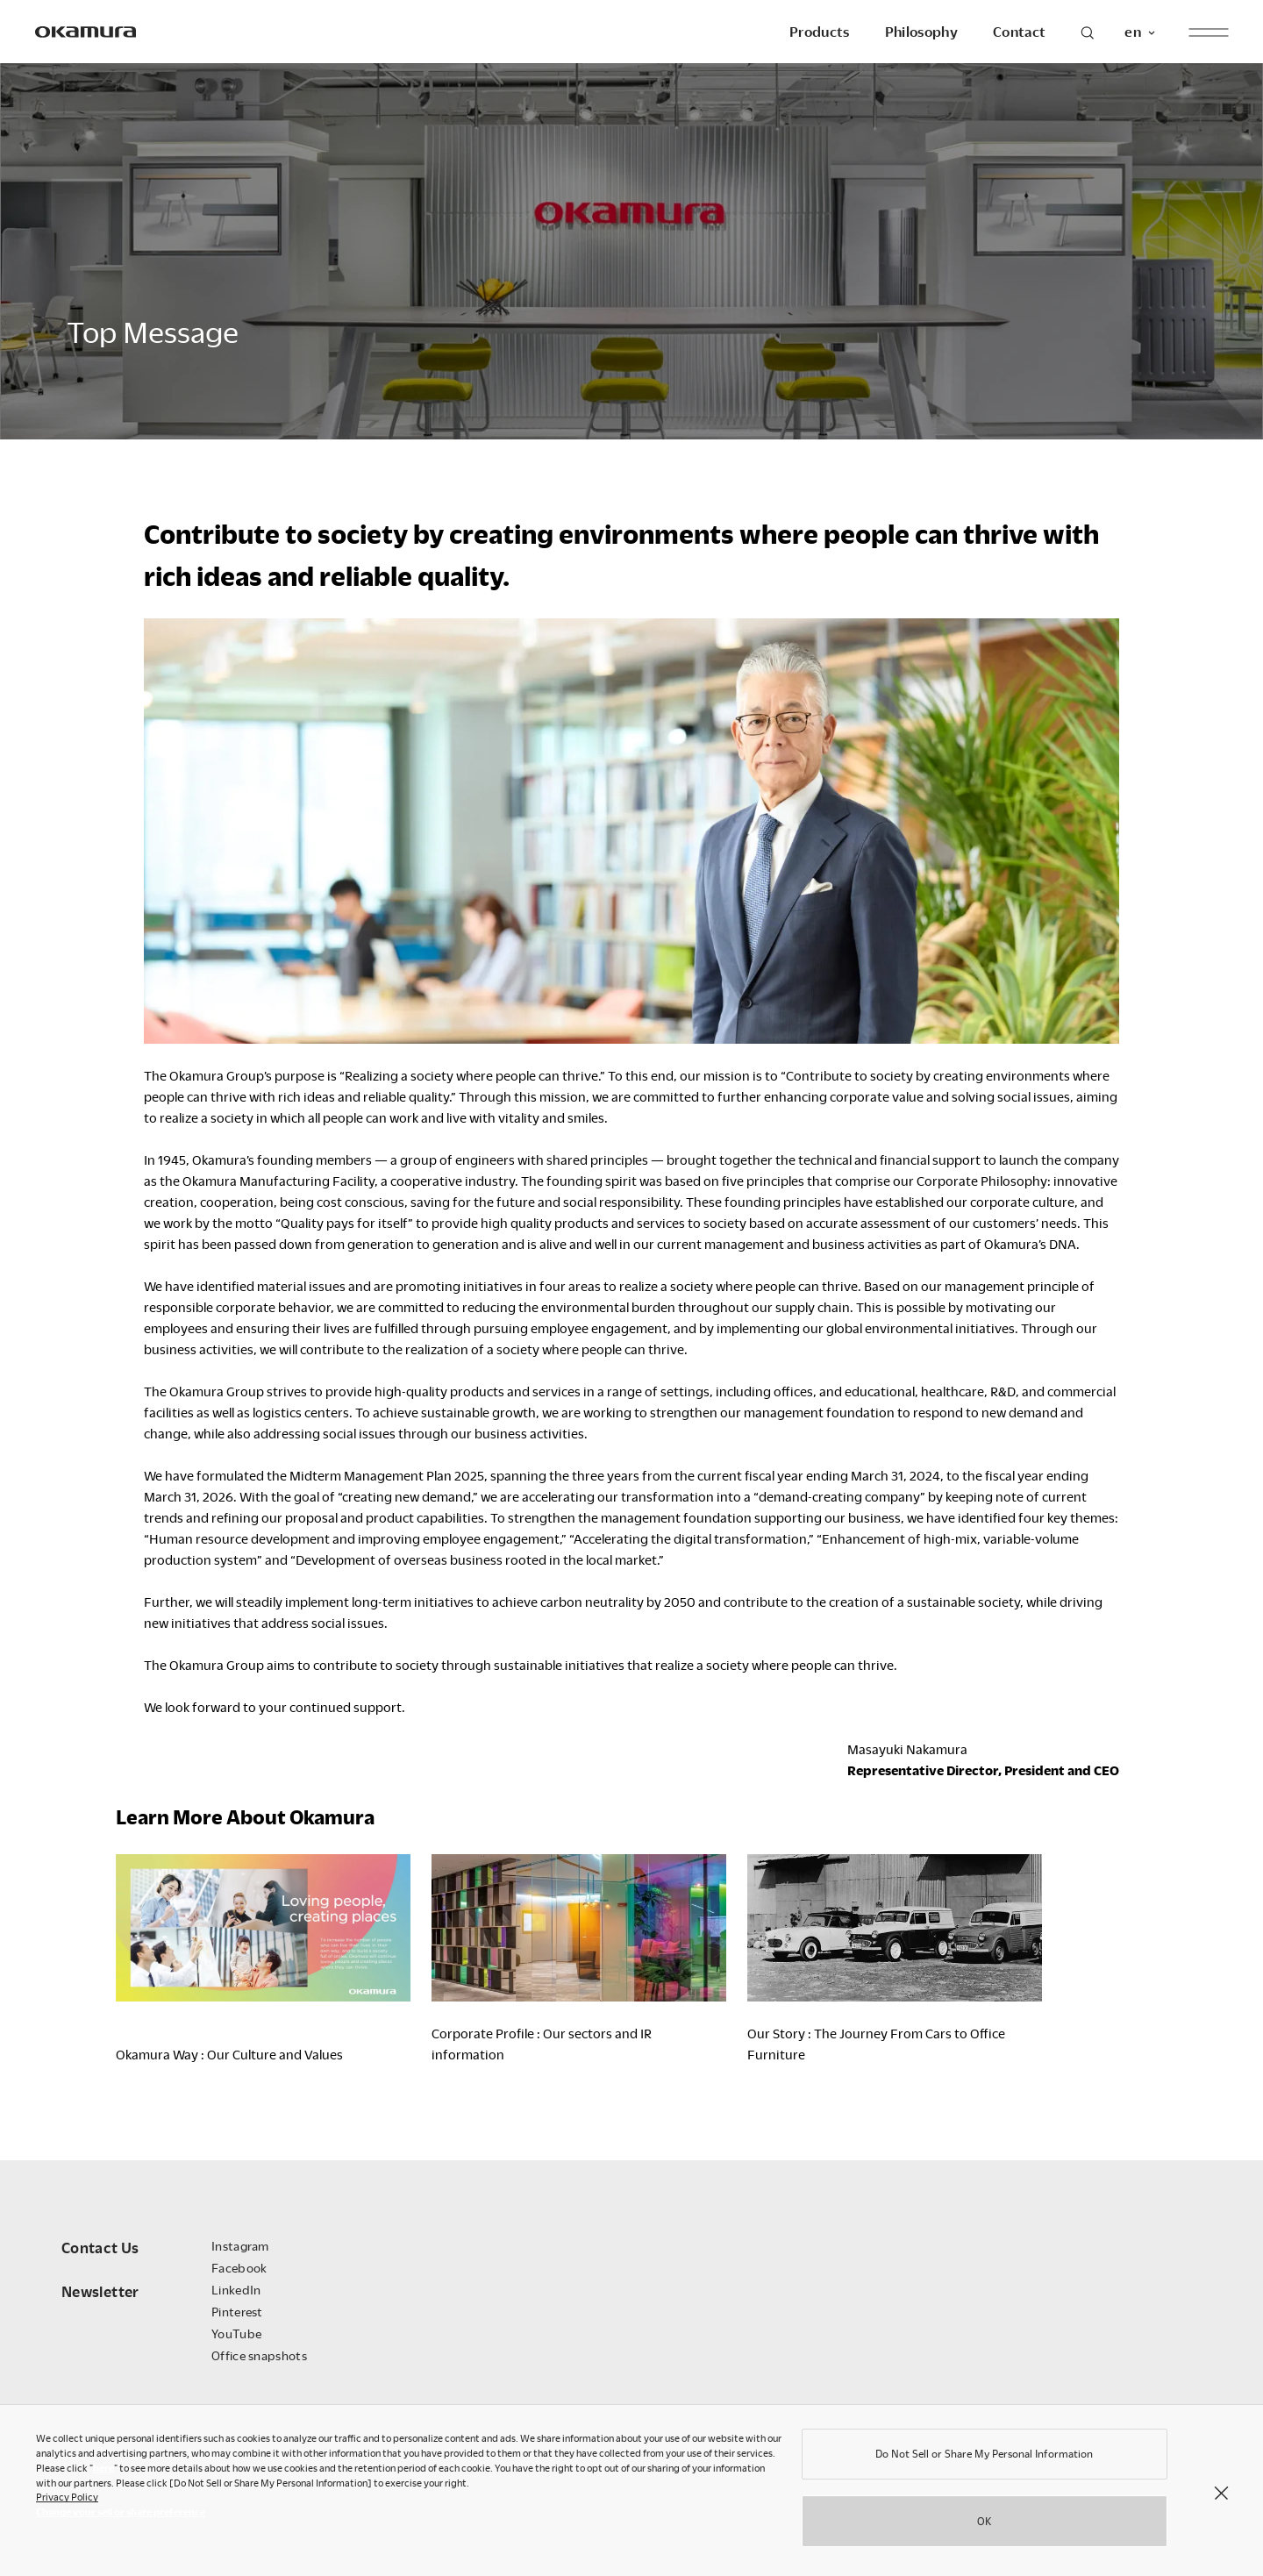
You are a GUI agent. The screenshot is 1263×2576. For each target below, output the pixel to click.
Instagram (240, 2245)
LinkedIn (235, 2289)
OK (984, 2527)
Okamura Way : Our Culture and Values (229, 2054)
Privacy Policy (67, 2502)
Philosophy (921, 31)
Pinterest (237, 2311)
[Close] (1221, 2498)
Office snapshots (259, 2355)
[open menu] (1208, 32)
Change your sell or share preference (120, 2517)
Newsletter (100, 2291)
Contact (1019, 31)
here (103, 2474)
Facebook (239, 2267)
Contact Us (100, 2247)
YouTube (236, 2333)
